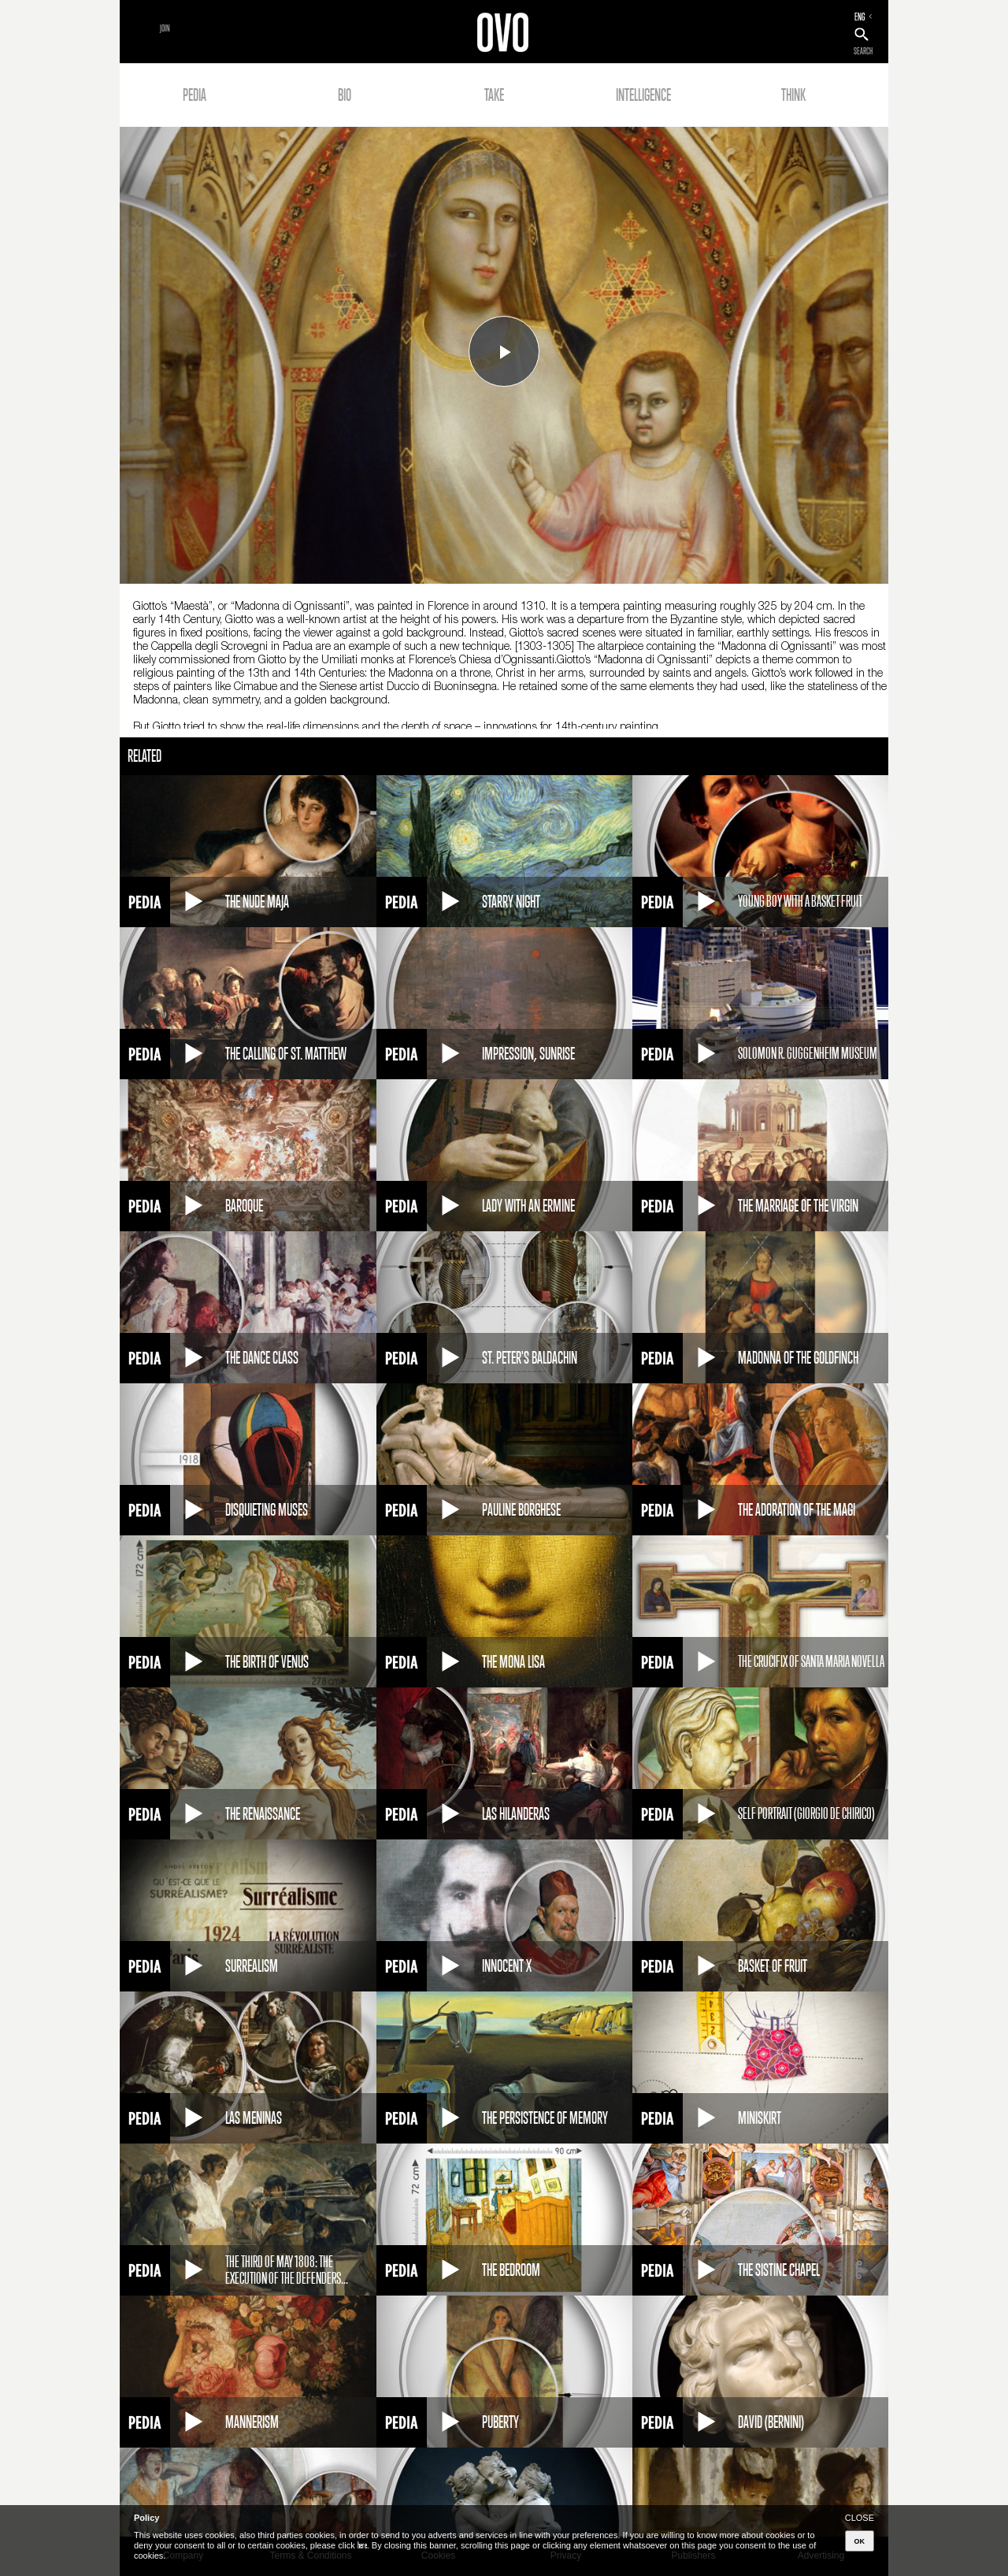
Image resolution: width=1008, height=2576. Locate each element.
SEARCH (863, 51)
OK (859, 2541)
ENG (859, 16)
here (362, 2545)
